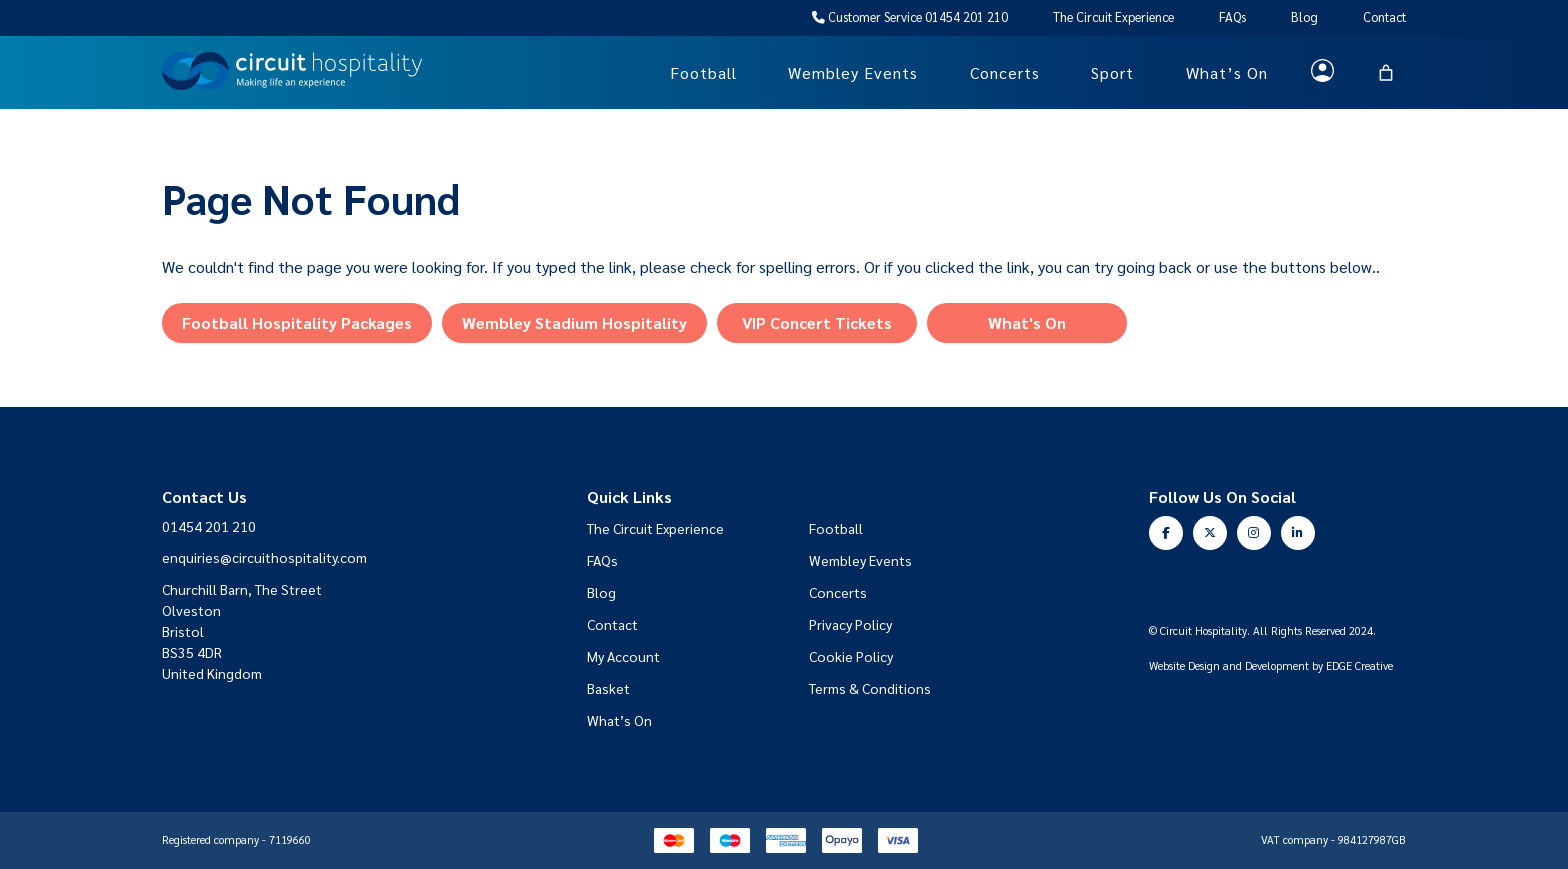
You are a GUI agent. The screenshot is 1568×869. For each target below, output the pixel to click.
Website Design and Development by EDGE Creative (1271, 666)
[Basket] (1386, 73)
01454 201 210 (209, 526)
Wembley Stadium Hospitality (574, 322)
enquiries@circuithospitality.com (264, 557)
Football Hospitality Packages (297, 322)
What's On (1027, 322)
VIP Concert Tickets (817, 322)
